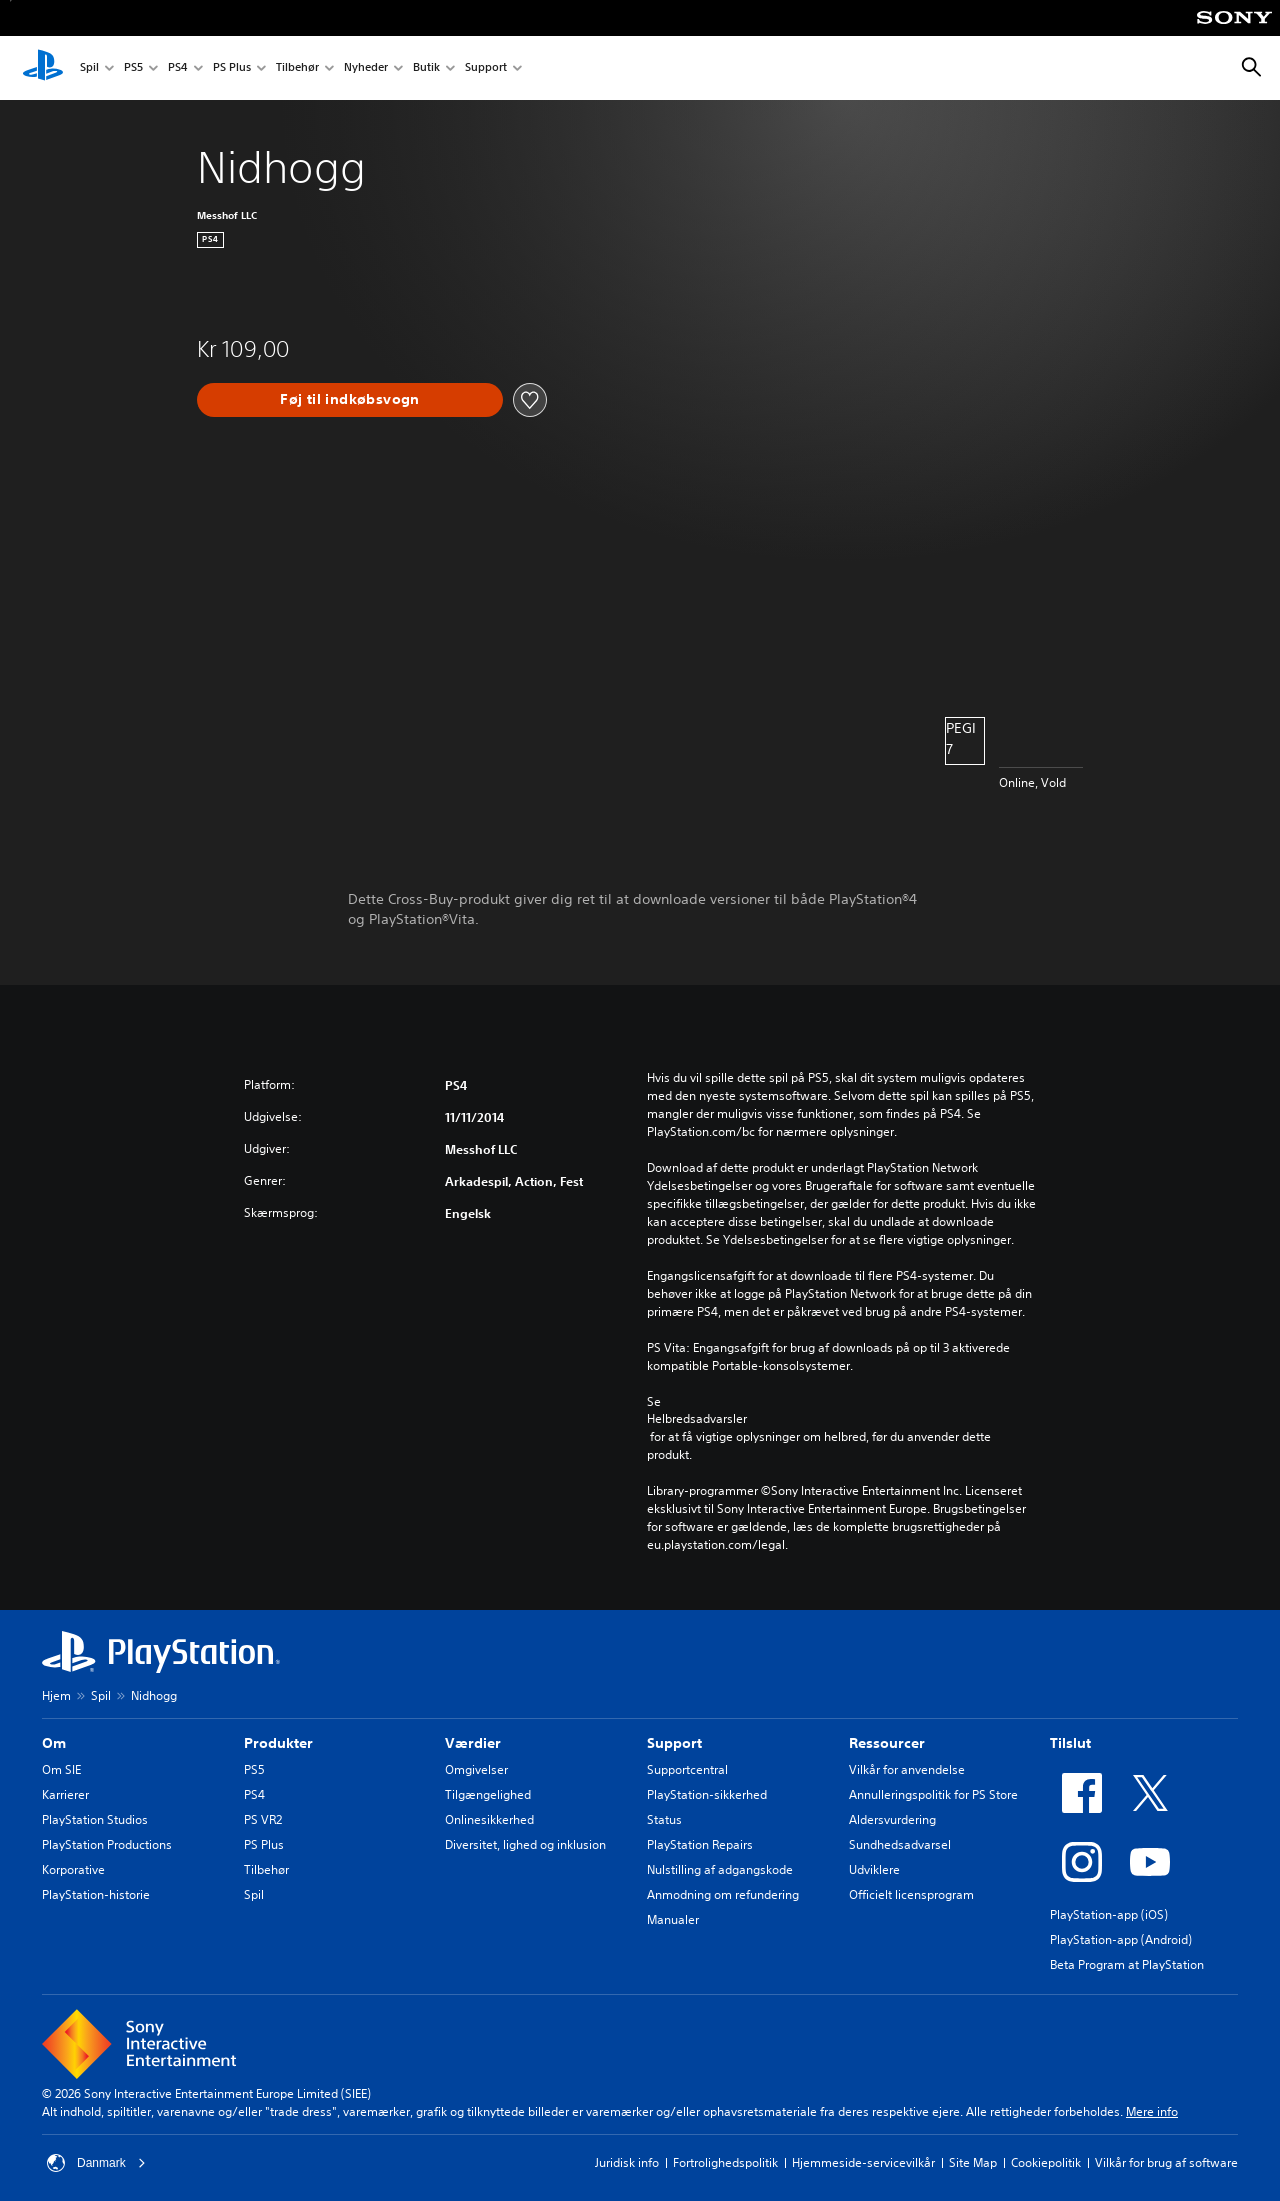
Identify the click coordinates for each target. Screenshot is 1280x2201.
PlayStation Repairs (700, 1844)
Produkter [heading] (278, 1743)
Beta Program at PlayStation (1127, 1964)
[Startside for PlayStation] (43, 68)
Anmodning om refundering (723, 1894)
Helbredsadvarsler (697, 1419)
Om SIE (61, 1769)
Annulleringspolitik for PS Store (933, 1794)
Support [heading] (674, 1743)
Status (664, 1819)
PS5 (133, 68)
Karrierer (65, 1794)
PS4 (178, 68)
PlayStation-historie (96, 1894)
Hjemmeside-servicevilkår (863, 2162)
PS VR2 (263, 1819)
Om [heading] (54, 1743)
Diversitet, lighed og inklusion (525, 1844)
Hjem (56, 1695)
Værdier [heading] (473, 1743)
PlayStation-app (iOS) (1109, 1914)
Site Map (973, 2162)
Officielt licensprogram (911, 1894)
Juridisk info (627, 2162)
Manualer (673, 1919)
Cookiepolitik (1046, 2162)
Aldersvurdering (892, 1819)
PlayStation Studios (95, 1819)
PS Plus (232, 68)
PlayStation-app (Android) (1121, 1939)
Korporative (73, 1869)
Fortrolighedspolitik (725, 2162)
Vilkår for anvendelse (907, 1769)
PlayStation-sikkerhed (707, 1794)
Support (486, 68)
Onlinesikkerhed (489, 1819)
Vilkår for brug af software (1166, 2162)
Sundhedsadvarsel (900, 1844)
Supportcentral (687, 1769)
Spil (89, 68)
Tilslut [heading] (1070, 1743)
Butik (426, 68)
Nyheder (366, 68)
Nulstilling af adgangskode (720, 1869)
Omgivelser (476, 1769)
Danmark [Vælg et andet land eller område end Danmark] (96, 2163)
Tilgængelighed (488, 1794)
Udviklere (874, 1869)
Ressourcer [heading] (887, 1743)
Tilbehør (297, 68)
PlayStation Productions (107, 1844)
